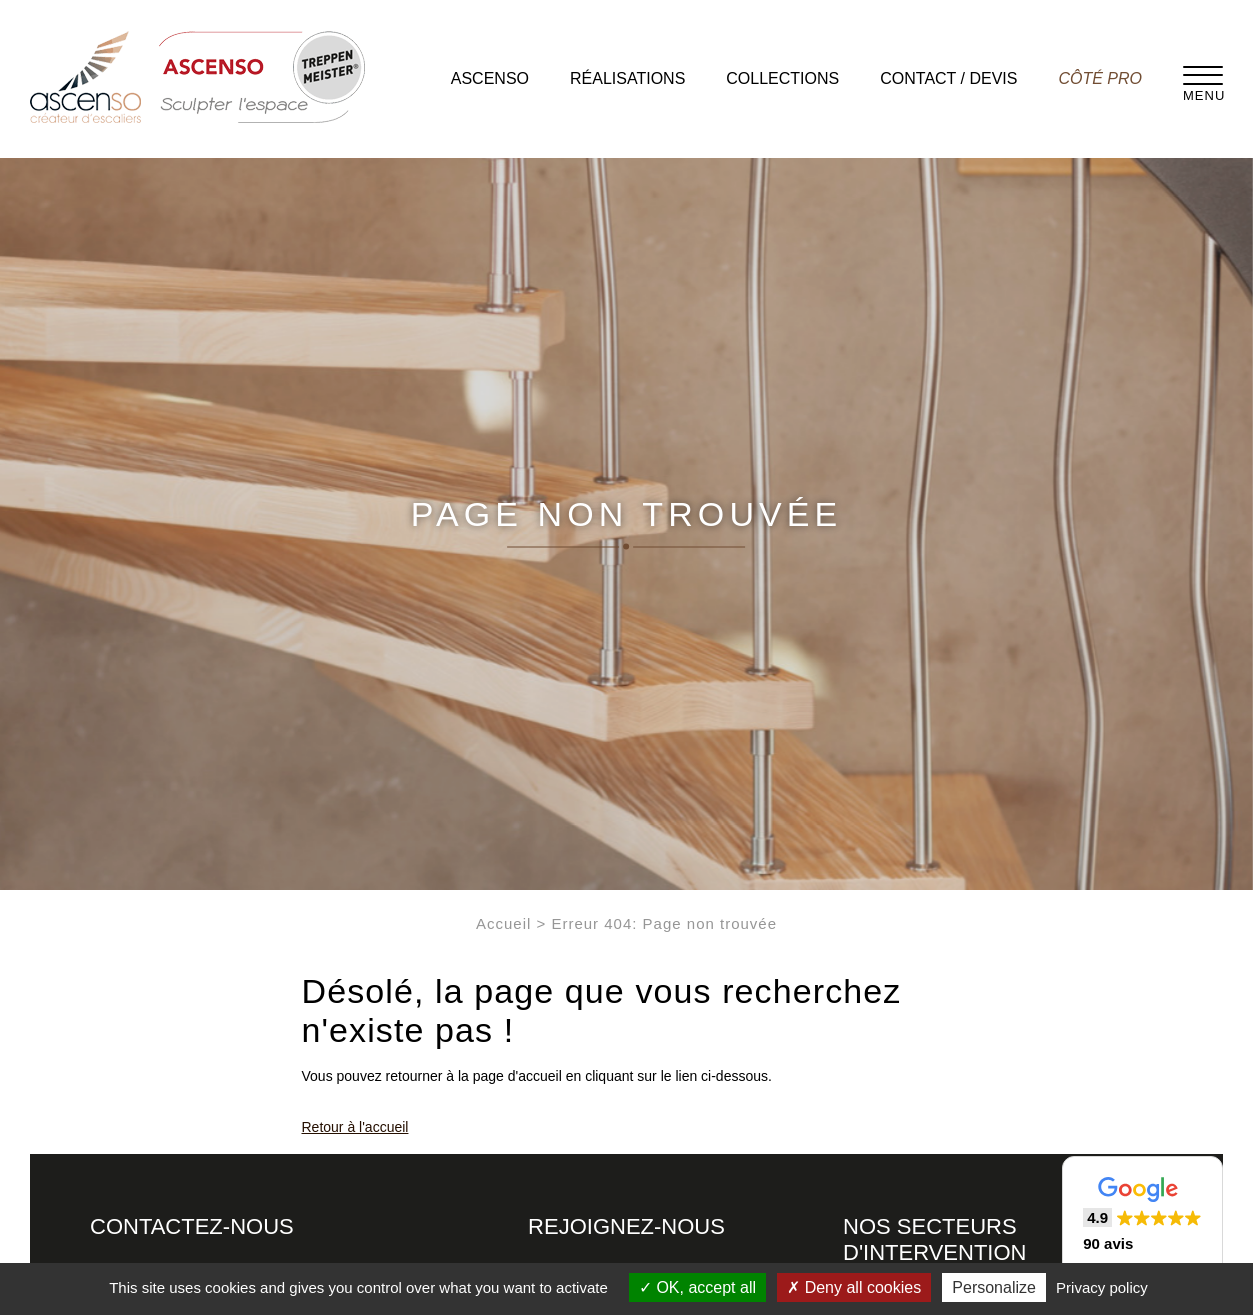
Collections (782, 78)
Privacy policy (1102, 1287)
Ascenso (490, 78)
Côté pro (1100, 78)
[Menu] (1203, 74)
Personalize (994, 1287)
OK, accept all (697, 1287)
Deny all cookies (854, 1287)
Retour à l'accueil (355, 1127)
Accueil (503, 923)
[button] (1142, 1215)
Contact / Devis (948, 78)
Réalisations (627, 78)
